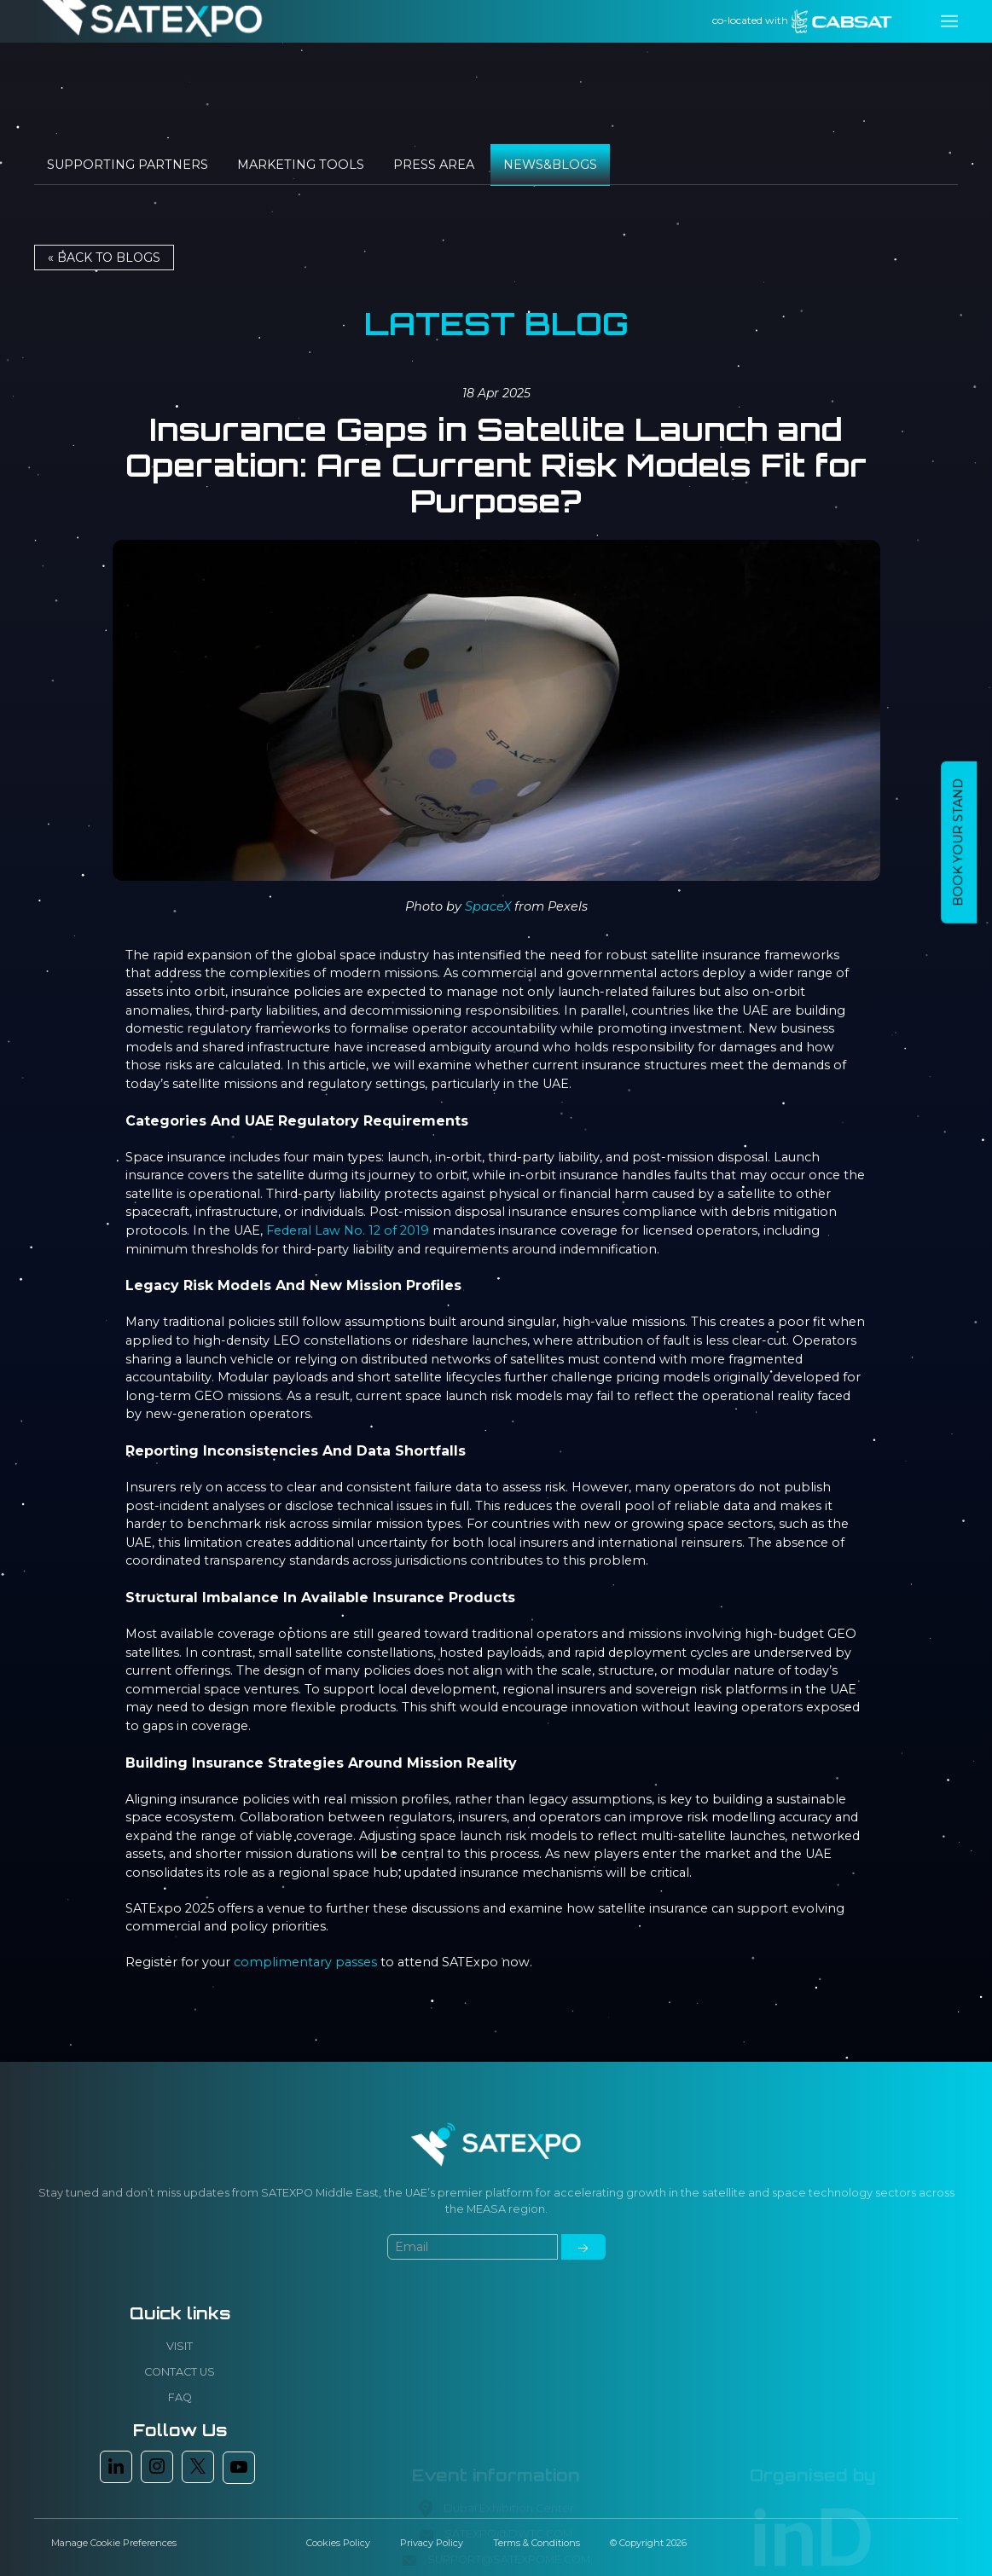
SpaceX (488, 906)
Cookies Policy (338, 2543)
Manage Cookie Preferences (114, 2543)
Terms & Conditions (536, 2543)
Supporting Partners (127, 164)
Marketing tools (300, 164)
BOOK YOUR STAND (958, 842)
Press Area (433, 164)
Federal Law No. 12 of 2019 (347, 1230)
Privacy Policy (431, 2543)
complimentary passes (305, 1962)
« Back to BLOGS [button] (104, 257)
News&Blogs (550, 164)
